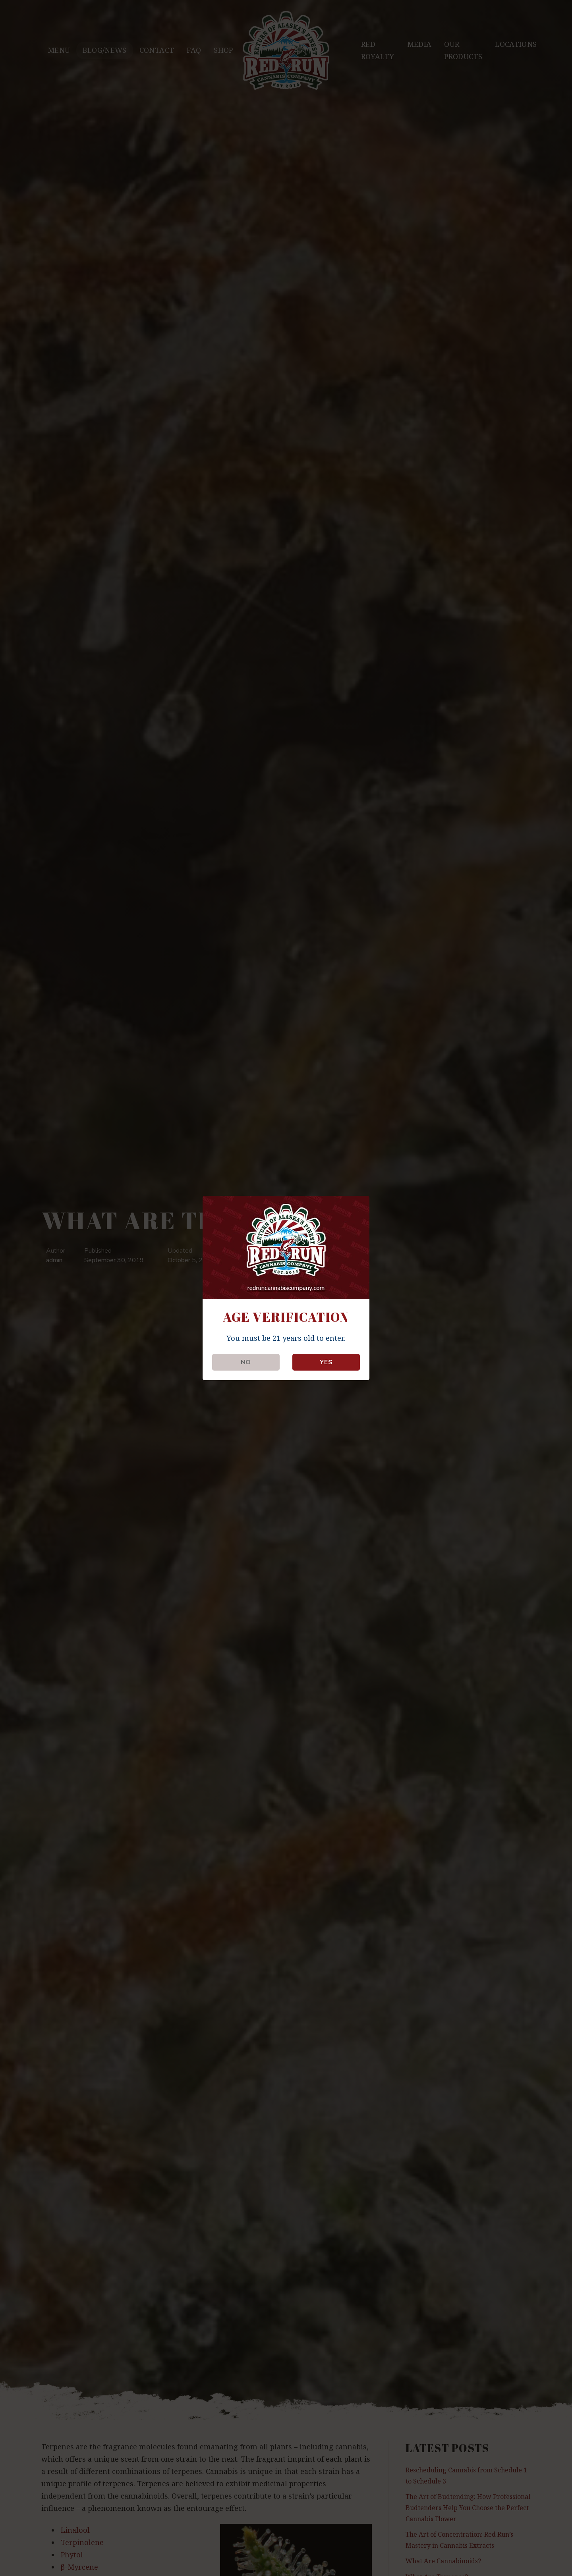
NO (246, 1362)
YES (326, 1362)
